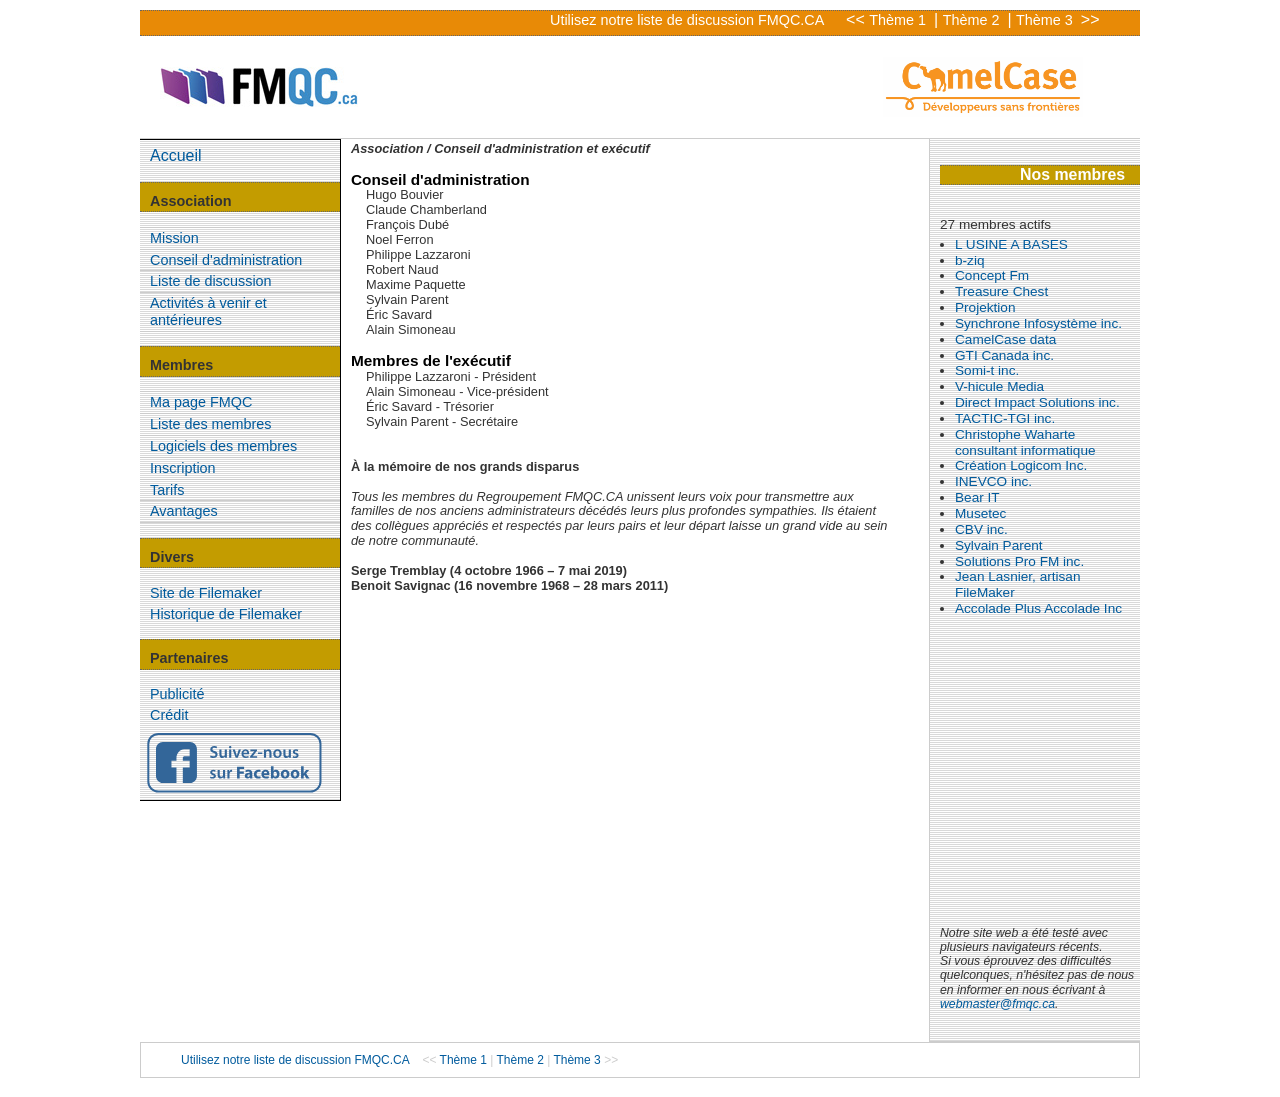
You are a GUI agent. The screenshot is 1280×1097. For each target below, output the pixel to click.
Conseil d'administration (226, 260)
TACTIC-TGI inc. (1005, 418)
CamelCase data (1005, 339)
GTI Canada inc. (1004, 355)
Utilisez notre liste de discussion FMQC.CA (687, 20)
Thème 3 (1046, 20)
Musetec (980, 513)
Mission (174, 238)
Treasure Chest (1001, 291)
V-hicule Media (999, 386)
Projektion (985, 307)
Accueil (176, 155)
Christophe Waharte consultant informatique (1025, 442)
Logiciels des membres (223, 446)
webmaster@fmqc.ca (997, 1004)
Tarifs (167, 490)
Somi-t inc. (987, 370)
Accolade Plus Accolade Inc (1038, 608)
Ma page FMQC (201, 402)
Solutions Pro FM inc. (1019, 561)
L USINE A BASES (1011, 244)
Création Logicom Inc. (1021, 465)
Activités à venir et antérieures (208, 311)
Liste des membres (211, 424)
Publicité (177, 694)
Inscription (183, 468)
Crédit (169, 715)
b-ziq (969, 260)
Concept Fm (992, 275)
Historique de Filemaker (226, 614)
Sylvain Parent (999, 545)
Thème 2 (973, 20)
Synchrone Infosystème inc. (1038, 323)
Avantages (184, 511)
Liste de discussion (211, 281)
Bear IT (977, 497)
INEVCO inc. (993, 481)
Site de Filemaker (206, 593)
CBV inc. (981, 529)
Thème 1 (899, 20)
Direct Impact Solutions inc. (1037, 402)
